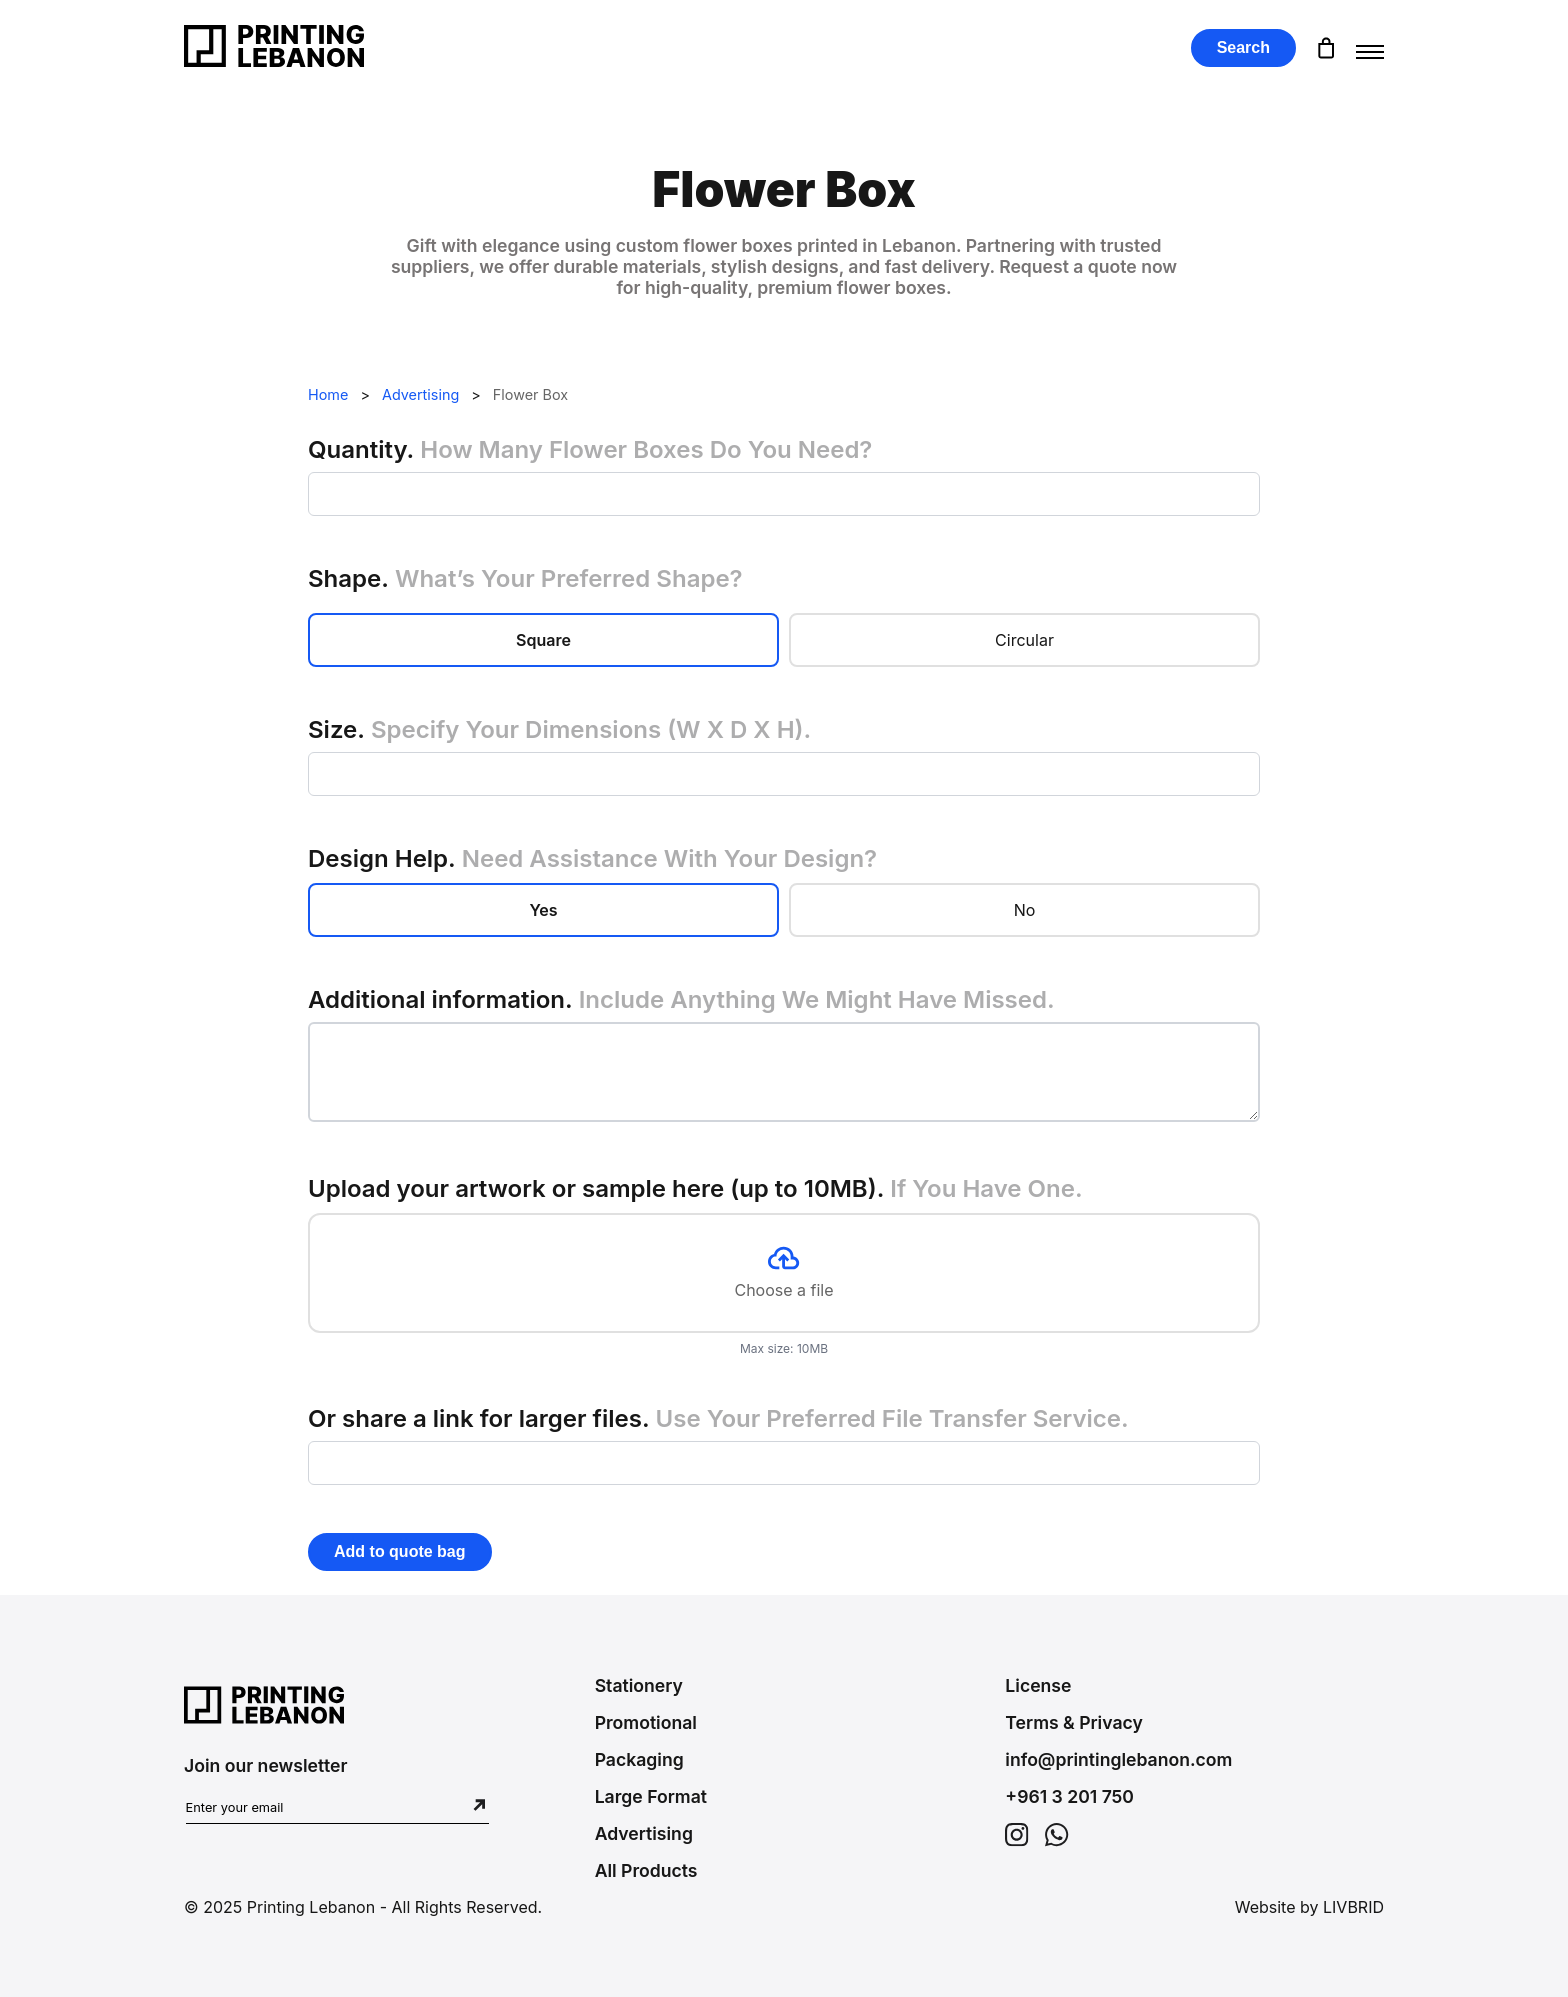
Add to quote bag (400, 1551)
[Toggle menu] (1370, 48)
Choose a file (783, 1273)
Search (1243, 47)
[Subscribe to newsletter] (479, 1806)
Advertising (420, 394)
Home (328, 394)
